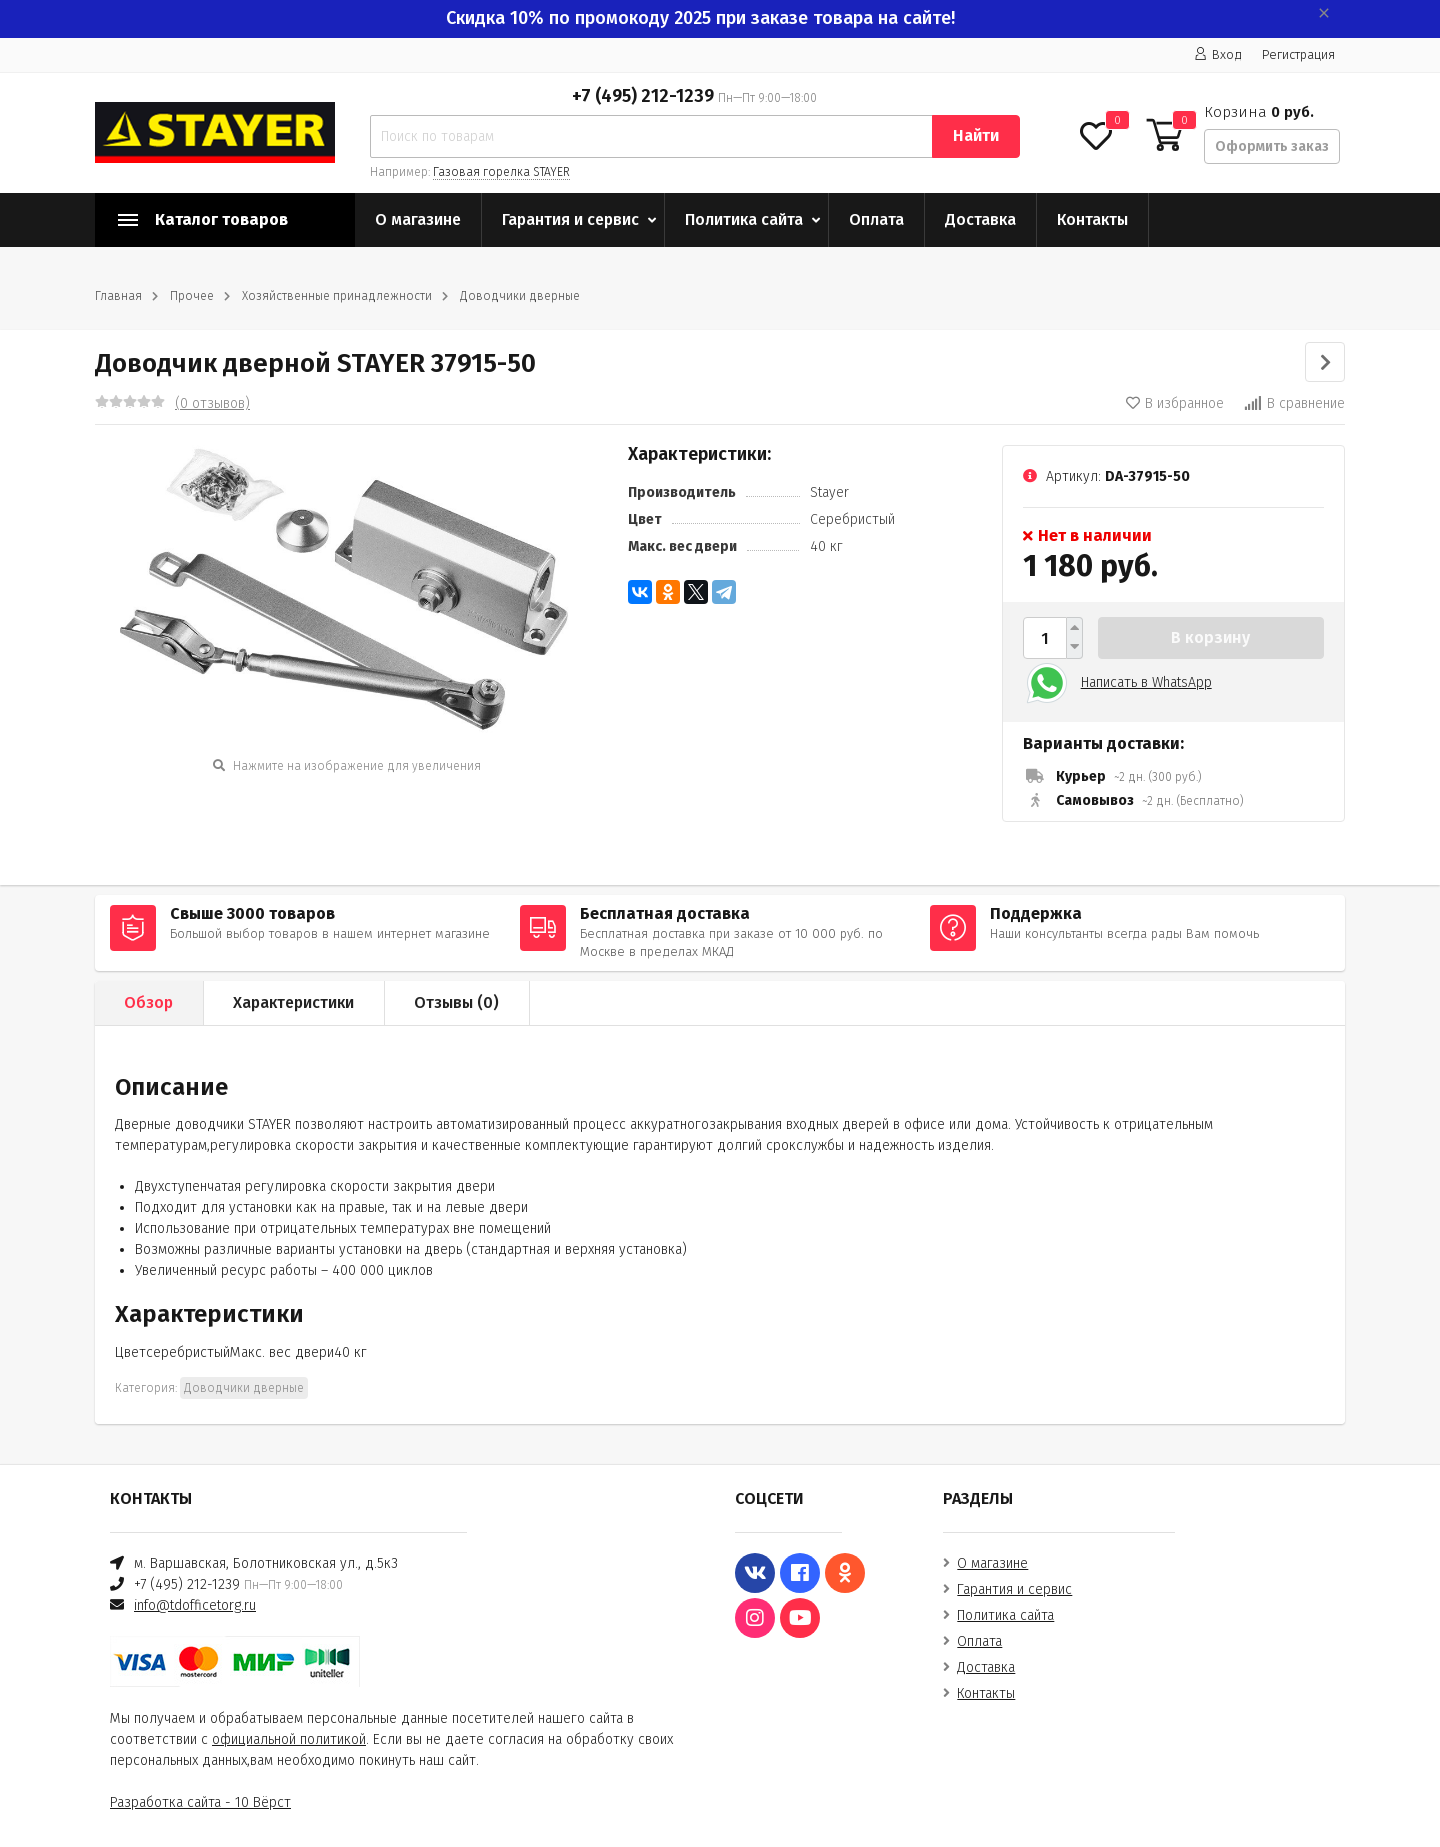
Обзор (148, 1002)
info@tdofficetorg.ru (195, 1605)
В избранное (1175, 403)
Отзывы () (456, 1002)
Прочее (192, 296)
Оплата (876, 219)
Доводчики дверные (520, 296)
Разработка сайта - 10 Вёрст (200, 1802)
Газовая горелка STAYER (501, 172)
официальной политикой (289, 1739)
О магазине (418, 219)
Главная (118, 296)
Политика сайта (744, 219)
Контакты (1092, 219)
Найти (976, 135)
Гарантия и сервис (570, 219)
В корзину (1210, 637)
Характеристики (293, 1002)
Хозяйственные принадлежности (337, 296)
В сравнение (1294, 403)
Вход (1218, 54)
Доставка (980, 219)
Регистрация (1298, 54)
